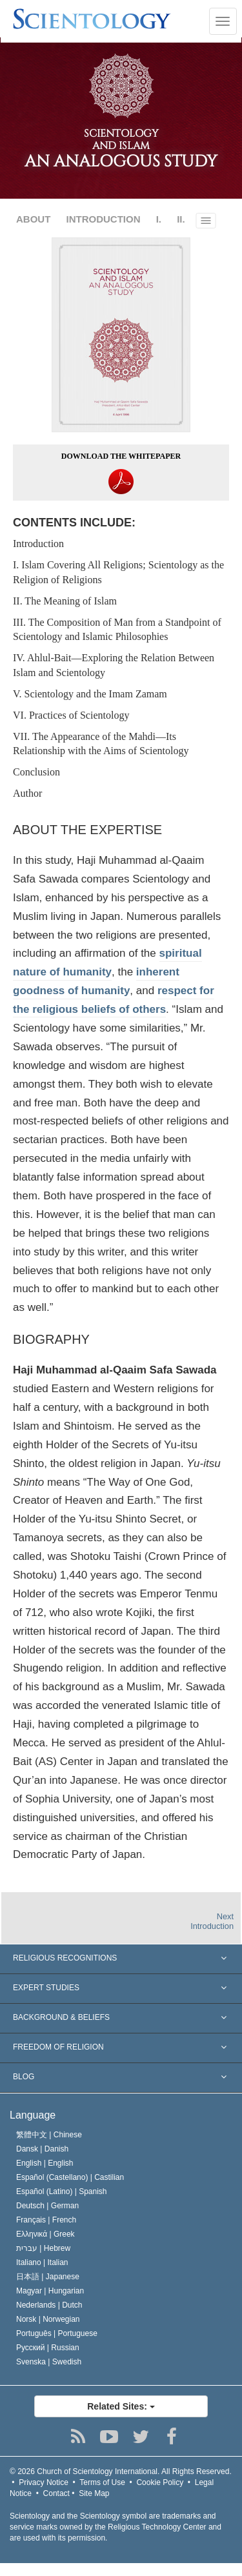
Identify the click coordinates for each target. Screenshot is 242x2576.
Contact (56, 2493)
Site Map (94, 2493)
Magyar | (50, 2290)
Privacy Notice (43, 2482)
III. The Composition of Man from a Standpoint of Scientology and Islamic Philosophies (117, 630)
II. (181, 219)
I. (158, 219)
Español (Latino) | (61, 2191)
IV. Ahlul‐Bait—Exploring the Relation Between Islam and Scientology (113, 665)
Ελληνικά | (45, 2234)
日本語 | (47, 2276)
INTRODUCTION (103, 219)
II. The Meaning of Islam (65, 600)
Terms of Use (102, 2482)
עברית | (43, 2248)
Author (27, 793)
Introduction (38, 543)
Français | (46, 2219)
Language (32, 2115)
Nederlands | (49, 2305)
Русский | (47, 2347)
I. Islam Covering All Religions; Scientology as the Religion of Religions (118, 572)
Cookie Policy (159, 2482)
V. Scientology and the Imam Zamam (90, 693)
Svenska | (48, 2361)
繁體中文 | (49, 2134)
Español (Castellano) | (70, 2177)
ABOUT (33, 219)
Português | (56, 2333)
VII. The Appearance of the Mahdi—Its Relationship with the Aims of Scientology (100, 744)
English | (45, 2163)
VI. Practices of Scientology (71, 715)
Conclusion (36, 771)
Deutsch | (47, 2205)
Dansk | (42, 2148)
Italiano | (42, 2262)
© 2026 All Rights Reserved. (121, 2471)
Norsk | (48, 2319)
